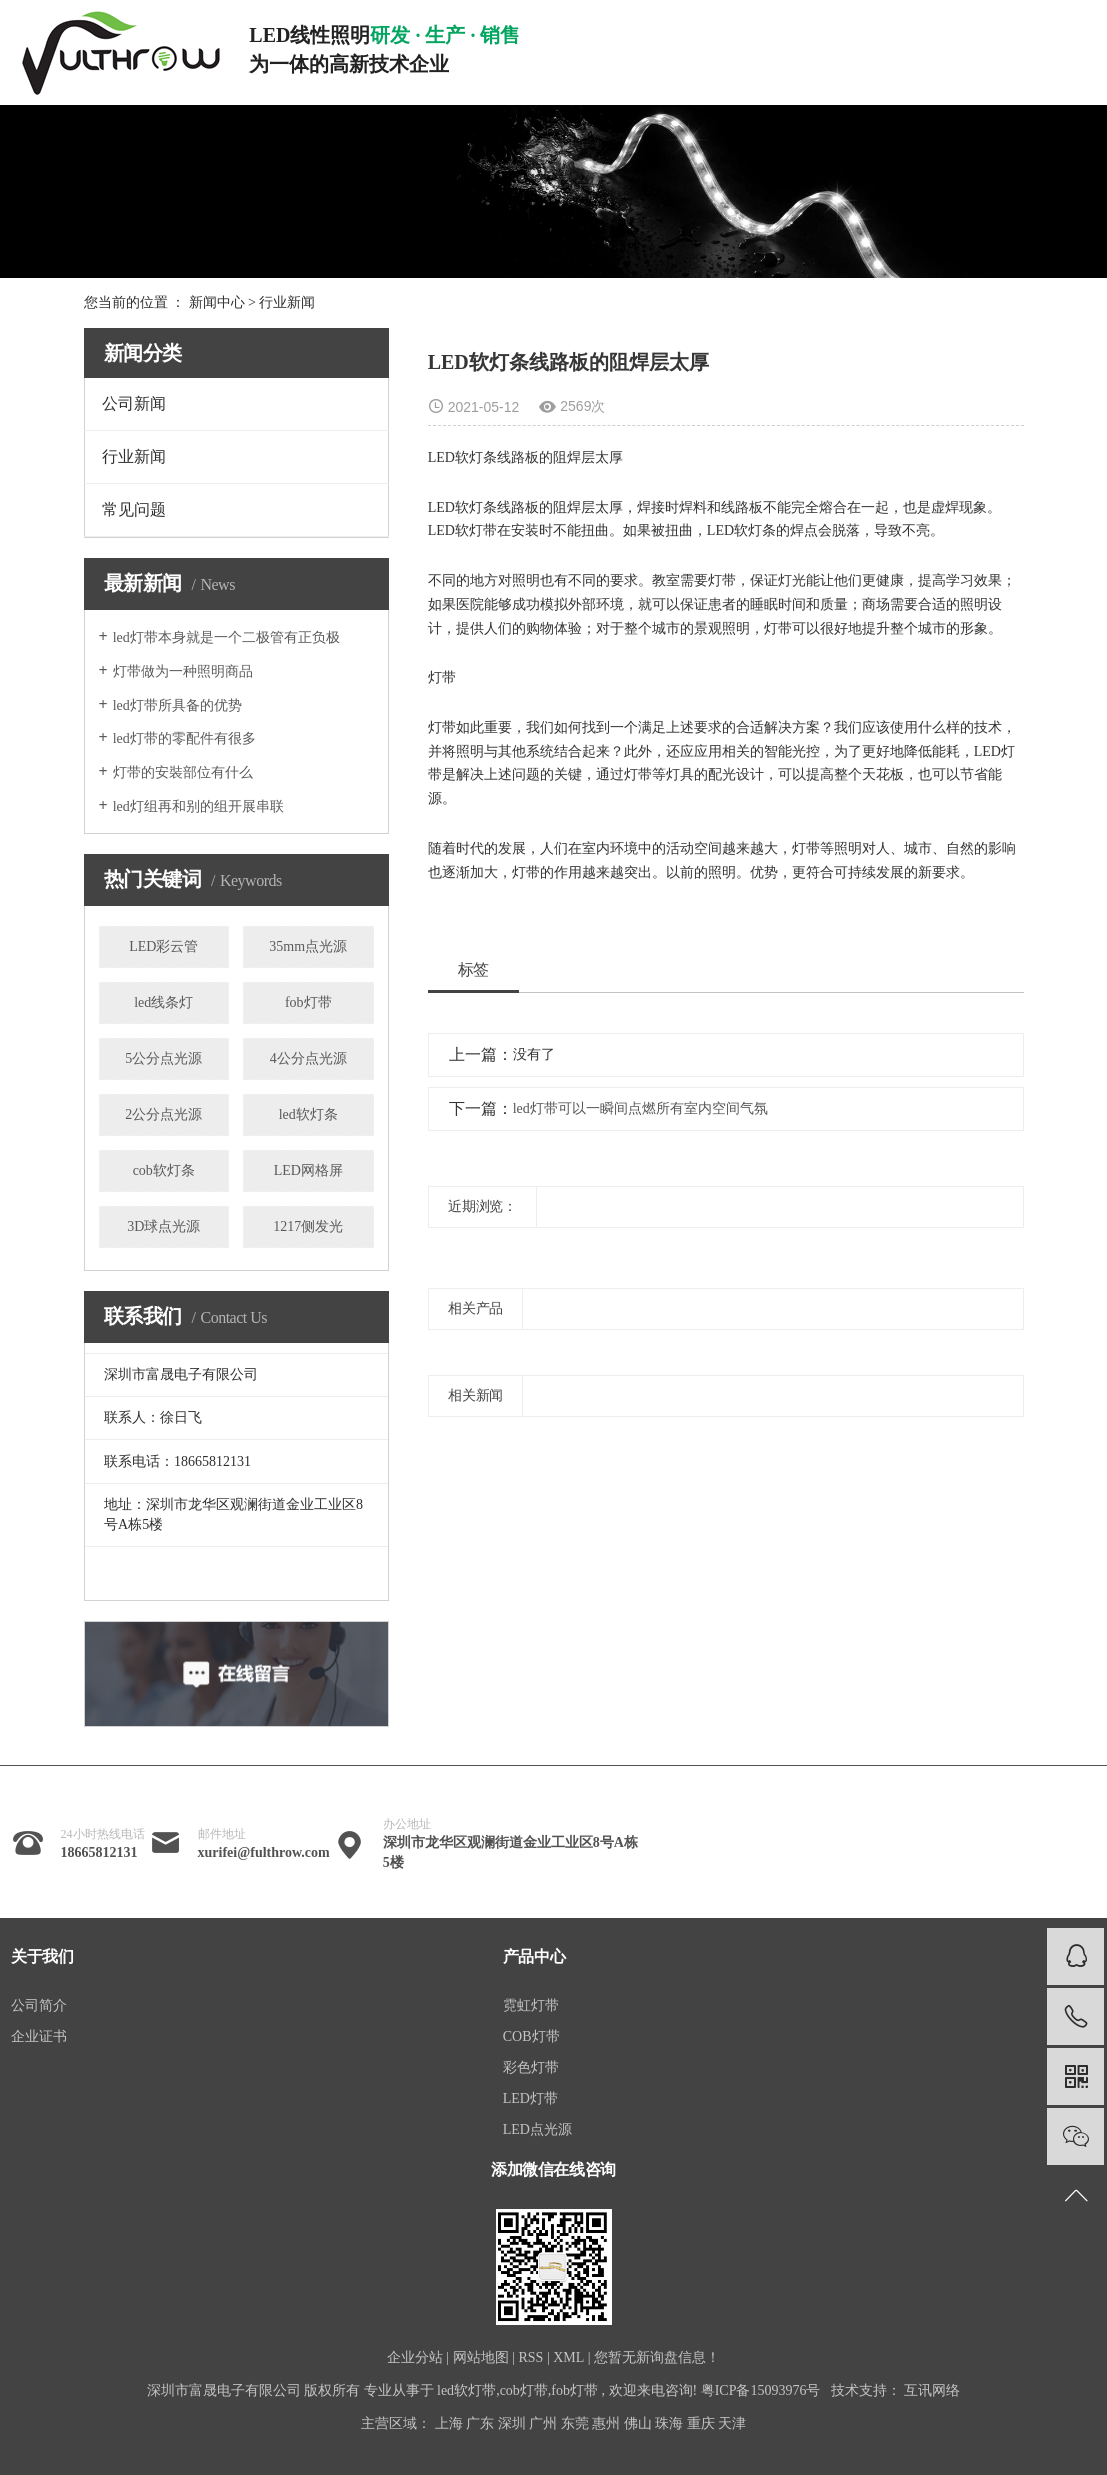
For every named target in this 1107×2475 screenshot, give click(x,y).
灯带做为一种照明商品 (183, 671)
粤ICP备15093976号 (761, 2390)
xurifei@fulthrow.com (264, 1852)
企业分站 (415, 2357)
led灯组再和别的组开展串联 (198, 806)
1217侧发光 (308, 1226)
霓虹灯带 (531, 2005)
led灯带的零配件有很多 (184, 738)
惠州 (606, 2423)
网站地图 (481, 2357)
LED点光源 (537, 2129)
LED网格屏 (308, 1170)
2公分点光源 (163, 1114)
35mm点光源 (308, 946)
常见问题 (134, 509)
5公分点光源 (163, 1058)
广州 (543, 2423)
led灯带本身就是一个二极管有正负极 (226, 637)
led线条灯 (163, 1002)
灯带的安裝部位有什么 (183, 772)
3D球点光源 (163, 1226)
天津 (732, 2423)
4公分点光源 (308, 1058)
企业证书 (39, 2036)
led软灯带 (466, 2390)
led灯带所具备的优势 (177, 705)
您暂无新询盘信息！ (657, 2357)
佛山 (638, 2423)
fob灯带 (308, 1002)
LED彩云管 (163, 946)
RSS (530, 2357)
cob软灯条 (164, 1170)
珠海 (669, 2423)
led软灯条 (308, 1114)
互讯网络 (932, 2390)
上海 (449, 2423)
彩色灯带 (531, 2067)
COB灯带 (531, 2036)
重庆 (701, 2423)
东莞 (575, 2423)
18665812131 (99, 1852)
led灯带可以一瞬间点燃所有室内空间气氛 (640, 1108)
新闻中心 (217, 302)
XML (568, 2357)
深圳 (512, 2423)
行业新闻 (287, 302)
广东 (480, 2423)
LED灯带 (530, 2098)
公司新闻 (134, 403)
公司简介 (39, 2005)
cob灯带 (524, 2390)
